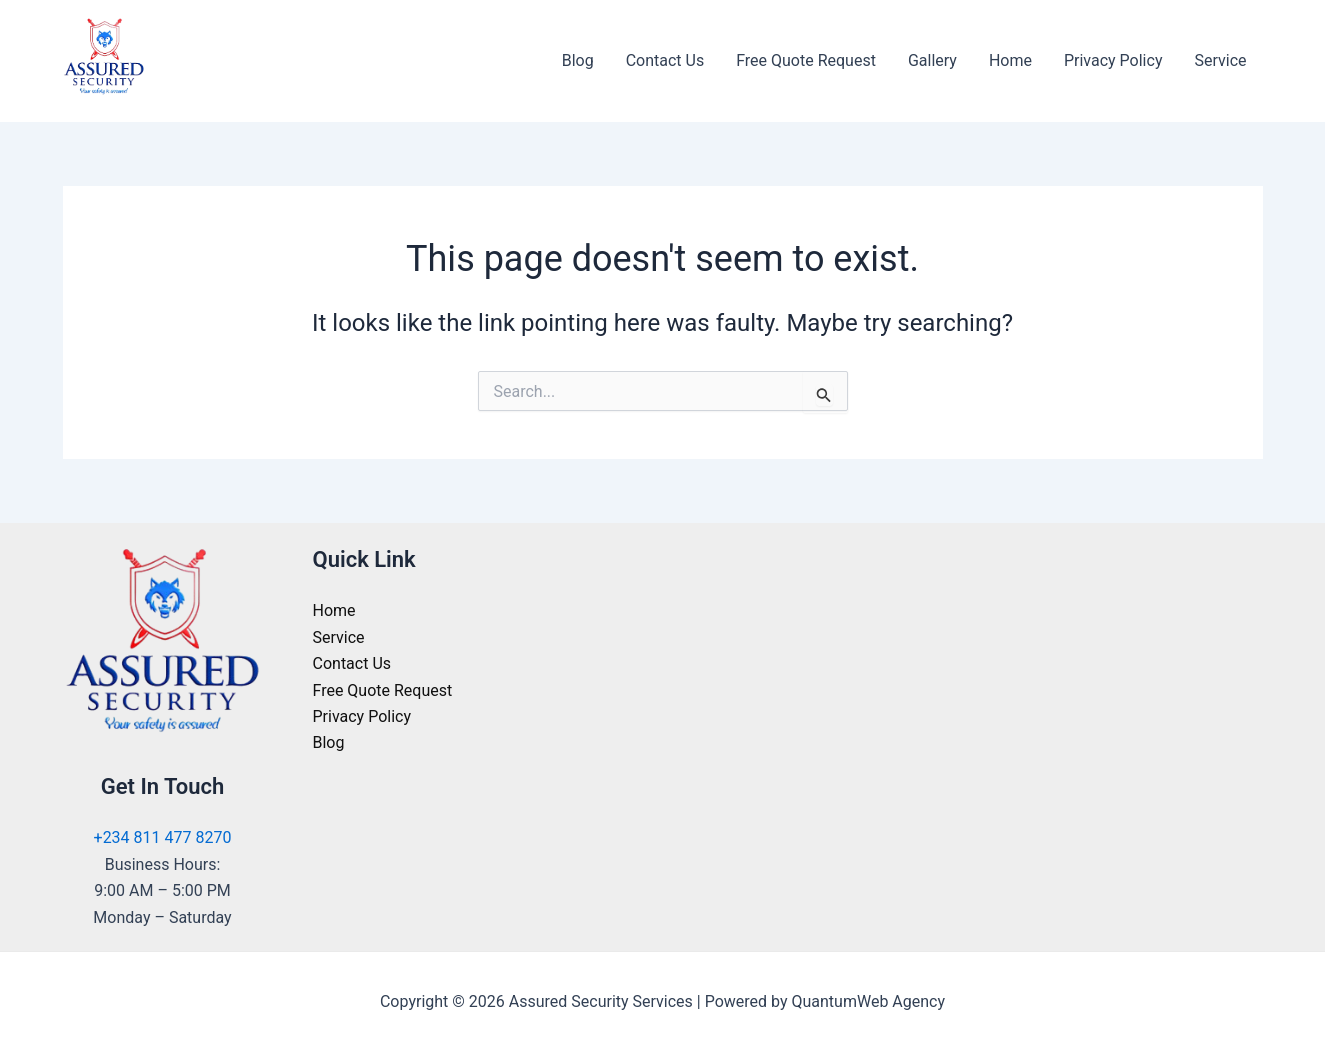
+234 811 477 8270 (163, 837)
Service (1220, 60)
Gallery (932, 60)
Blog (578, 60)
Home (1010, 60)
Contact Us (665, 60)
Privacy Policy (1113, 60)
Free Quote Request (806, 60)
